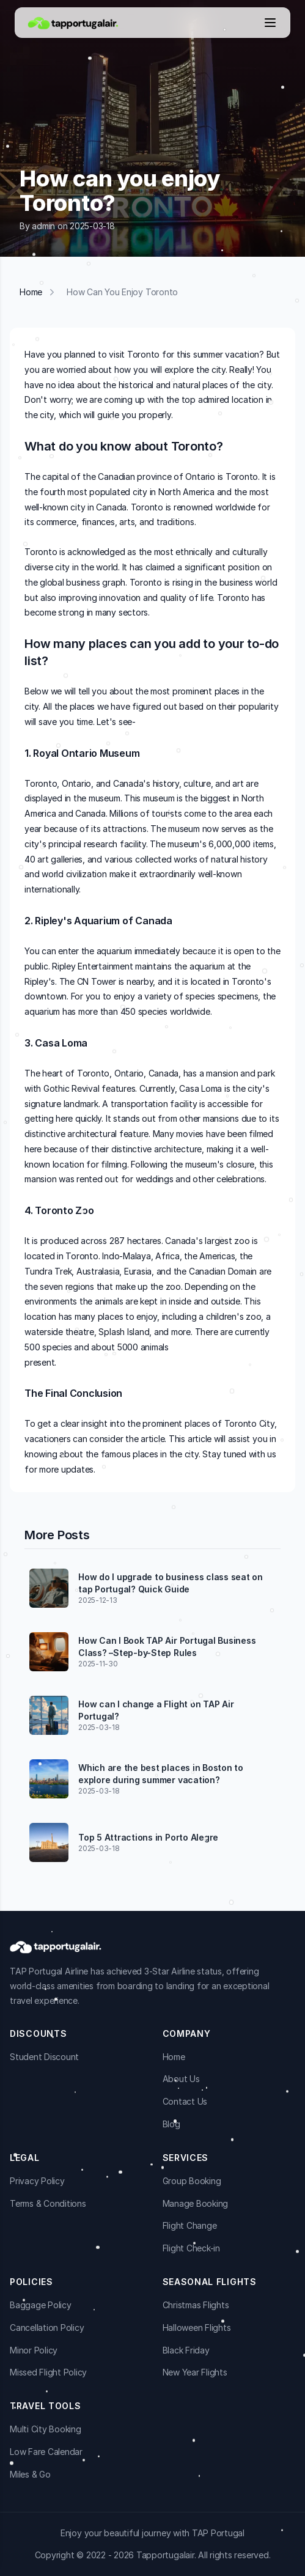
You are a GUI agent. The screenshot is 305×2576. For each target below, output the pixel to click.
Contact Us (185, 2101)
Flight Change (190, 2225)
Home (31, 292)
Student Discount (44, 2057)
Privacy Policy (37, 2181)
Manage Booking (196, 2203)
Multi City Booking (45, 2429)
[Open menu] (270, 22)
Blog (171, 2124)
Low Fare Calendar (46, 2451)
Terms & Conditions (48, 2203)
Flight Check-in (191, 2248)
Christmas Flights (196, 2305)
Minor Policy (33, 2350)
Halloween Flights (197, 2327)
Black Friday (186, 2350)
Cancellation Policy (47, 2327)
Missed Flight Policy (48, 2372)
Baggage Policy (41, 2305)
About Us (181, 2079)
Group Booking (192, 2181)
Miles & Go (30, 2474)
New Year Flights (195, 2372)
